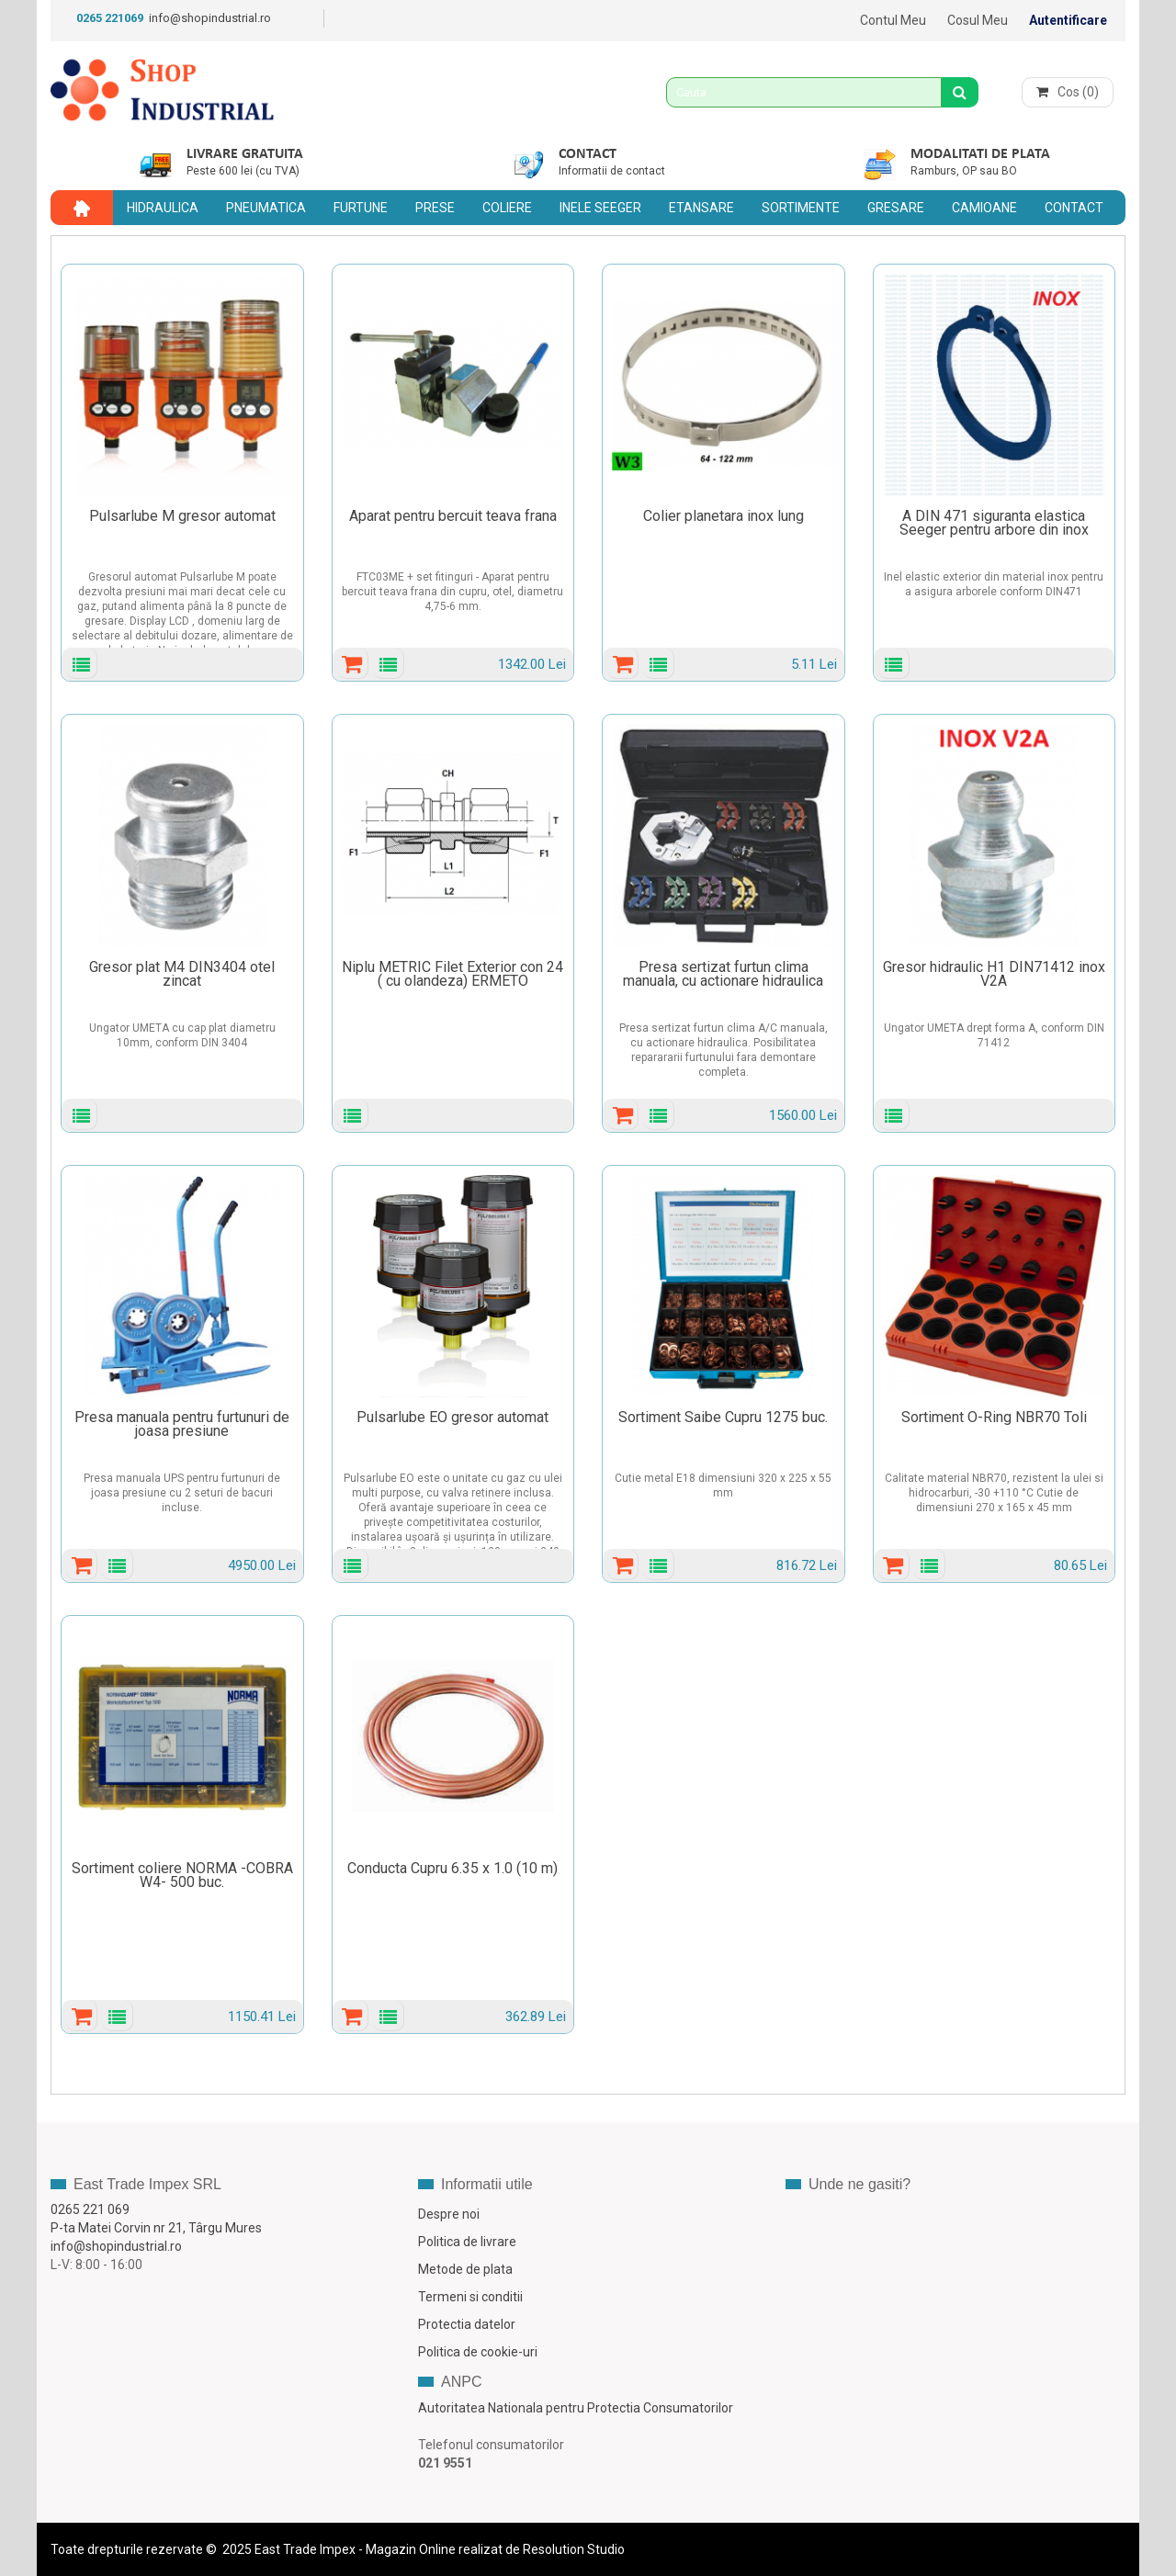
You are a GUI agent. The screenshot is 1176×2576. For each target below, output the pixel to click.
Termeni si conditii (470, 2296)
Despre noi (449, 2214)
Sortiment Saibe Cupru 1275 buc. (723, 1417)
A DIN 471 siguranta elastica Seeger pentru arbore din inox (994, 523)
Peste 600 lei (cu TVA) (243, 170)
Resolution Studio (574, 2549)
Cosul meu (977, 20)
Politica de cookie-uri (477, 2351)
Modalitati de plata (980, 154)
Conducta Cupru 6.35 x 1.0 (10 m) (452, 1868)
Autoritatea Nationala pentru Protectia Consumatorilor (575, 2408)
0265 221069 (109, 18)
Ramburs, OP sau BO (963, 170)
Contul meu (893, 20)
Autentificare (1068, 20)
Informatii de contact (612, 170)
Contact (587, 154)
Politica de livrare (467, 2241)
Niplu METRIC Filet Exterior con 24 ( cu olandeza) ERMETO (452, 974)
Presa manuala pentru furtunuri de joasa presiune (181, 1424)
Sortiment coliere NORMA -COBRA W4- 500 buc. (182, 1875)
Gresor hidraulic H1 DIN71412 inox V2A (994, 974)
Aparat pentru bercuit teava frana (453, 516)
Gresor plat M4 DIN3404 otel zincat (182, 974)
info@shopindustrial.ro (210, 18)
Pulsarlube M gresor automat (182, 516)
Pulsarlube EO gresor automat (452, 1417)
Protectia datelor (466, 2324)
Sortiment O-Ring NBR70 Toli (994, 1417)
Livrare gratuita (245, 154)
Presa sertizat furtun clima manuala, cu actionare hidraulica (723, 974)
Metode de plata (465, 2269)
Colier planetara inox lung (723, 516)
